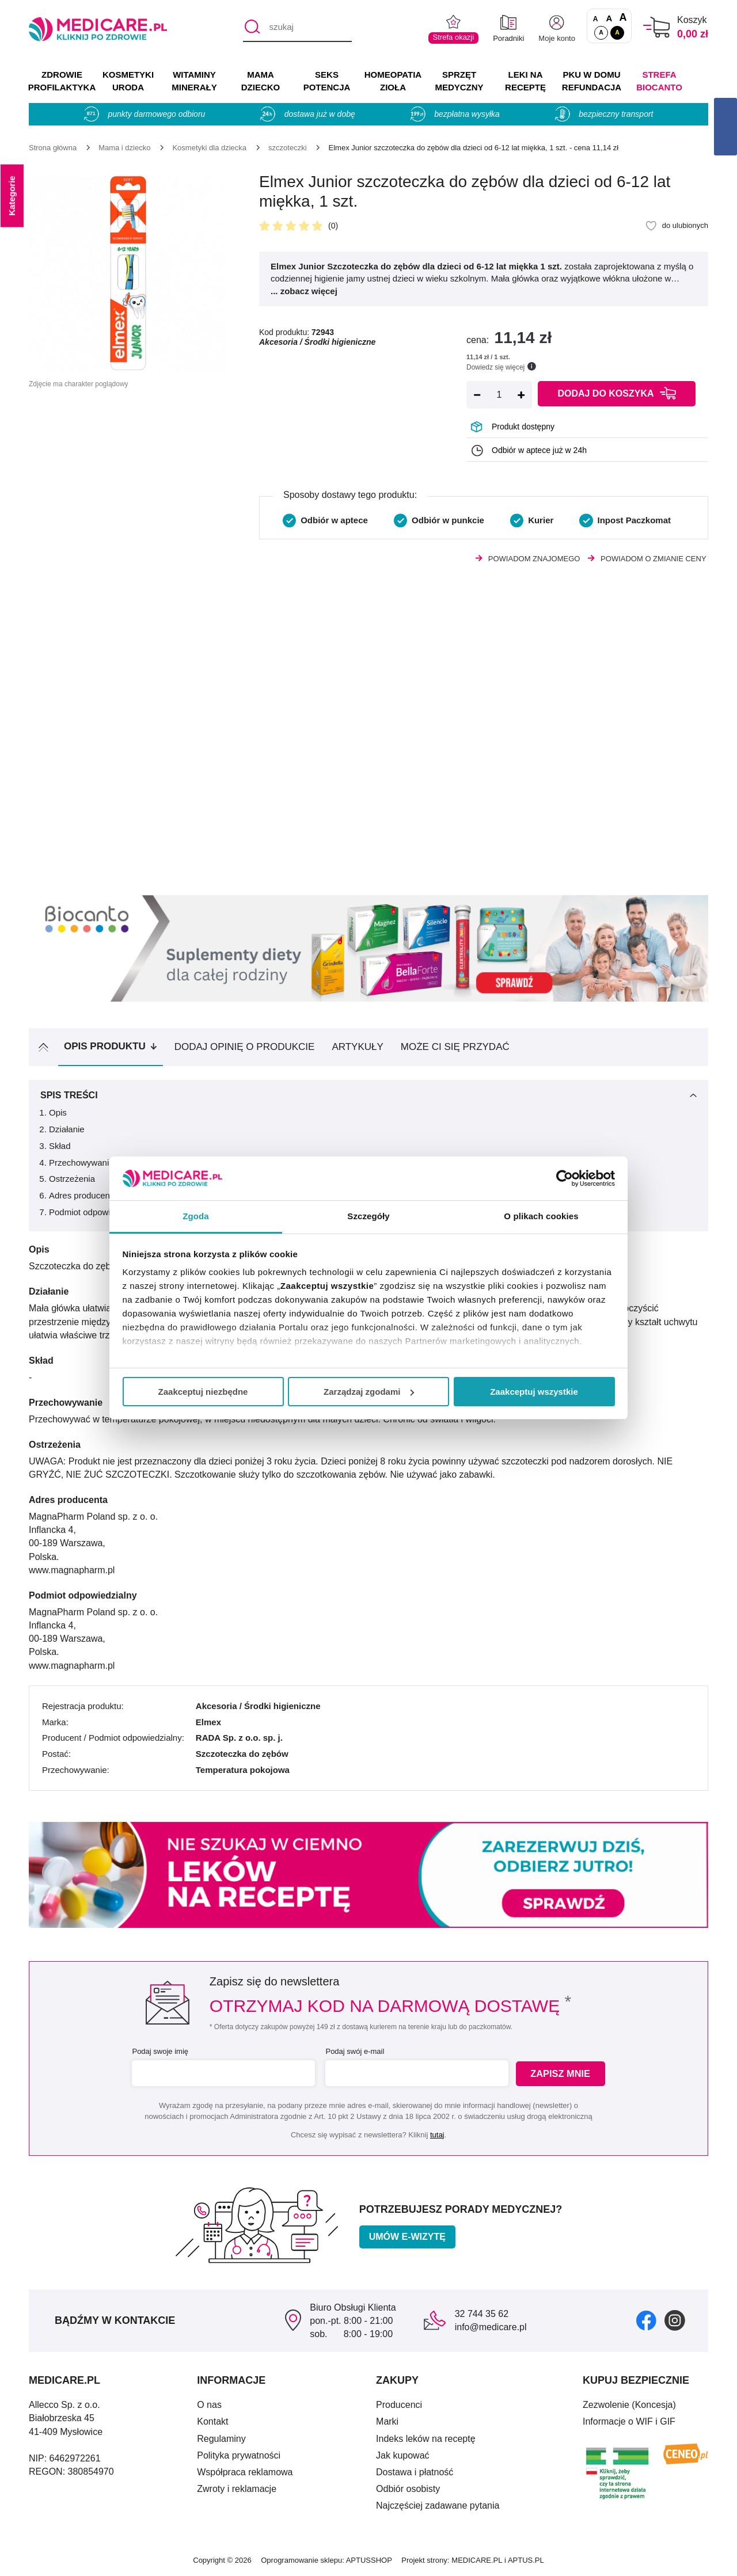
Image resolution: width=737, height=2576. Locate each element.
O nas (209, 2405)
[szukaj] (297, 27)
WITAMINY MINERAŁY (194, 81)
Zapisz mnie (562, 2074)
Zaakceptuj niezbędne (203, 1392)
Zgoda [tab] (196, 1216)
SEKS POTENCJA (327, 81)
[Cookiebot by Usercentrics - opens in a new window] (564, 1178)
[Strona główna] (53, 147)
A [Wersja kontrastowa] (617, 32)
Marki (387, 2421)
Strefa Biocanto (659, 81)
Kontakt (212, 2421)
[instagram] (674, 2320)
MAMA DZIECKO (260, 81)
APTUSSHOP (369, 2560)
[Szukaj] (251, 27)
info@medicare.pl (491, 2327)
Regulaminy (221, 2439)
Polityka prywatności (238, 2455)
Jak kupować (403, 2455)
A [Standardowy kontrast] (601, 32)
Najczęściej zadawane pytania (437, 2505)
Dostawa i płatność (414, 2472)
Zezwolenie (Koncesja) (629, 2405)
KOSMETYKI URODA (128, 81)
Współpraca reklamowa (244, 2472)
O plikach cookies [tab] (541, 1216)
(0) (333, 225)
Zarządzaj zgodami (369, 1392)
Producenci (399, 2405)
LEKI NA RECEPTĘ (525, 81)
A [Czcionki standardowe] (595, 19)
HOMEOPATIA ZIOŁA (392, 81)
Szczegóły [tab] (368, 1216)
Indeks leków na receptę (426, 2439)
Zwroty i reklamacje (236, 2489)
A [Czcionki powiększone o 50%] (609, 18)
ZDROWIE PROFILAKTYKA (62, 81)
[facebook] (646, 2320)
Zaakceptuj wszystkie (534, 1392)
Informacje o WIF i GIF (629, 2421)
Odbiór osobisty (408, 2489)
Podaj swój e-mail (353, 2051)
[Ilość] (499, 395)
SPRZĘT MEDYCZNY (459, 81)
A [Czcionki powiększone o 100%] (622, 18)
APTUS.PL (526, 2560)
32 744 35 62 (481, 2314)
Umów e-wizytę (407, 2237)
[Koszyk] (656, 27)
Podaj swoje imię (159, 2051)
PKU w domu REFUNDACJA (591, 81)
